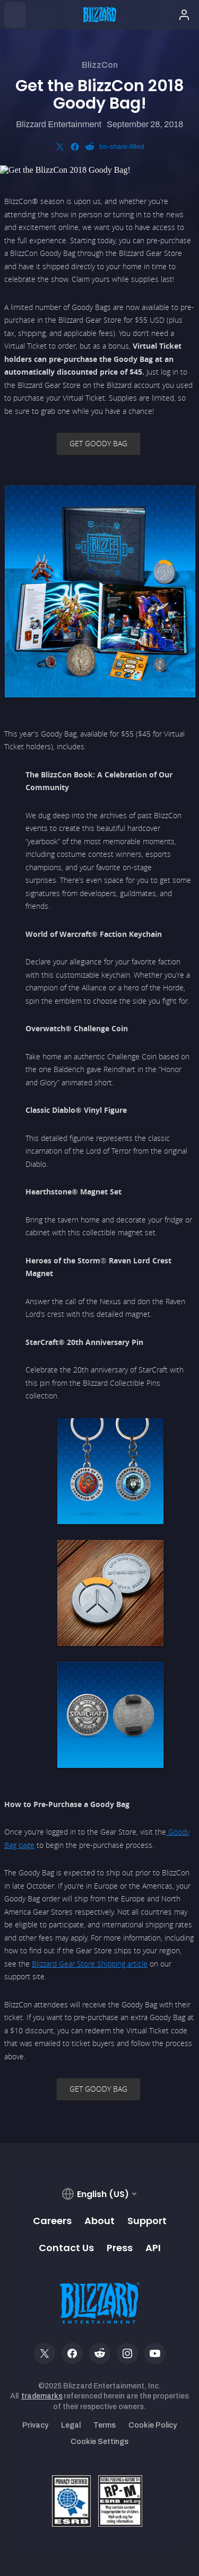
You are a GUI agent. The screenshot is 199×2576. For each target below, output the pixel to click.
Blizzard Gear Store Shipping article (90, 1964)
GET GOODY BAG (98, 443)
